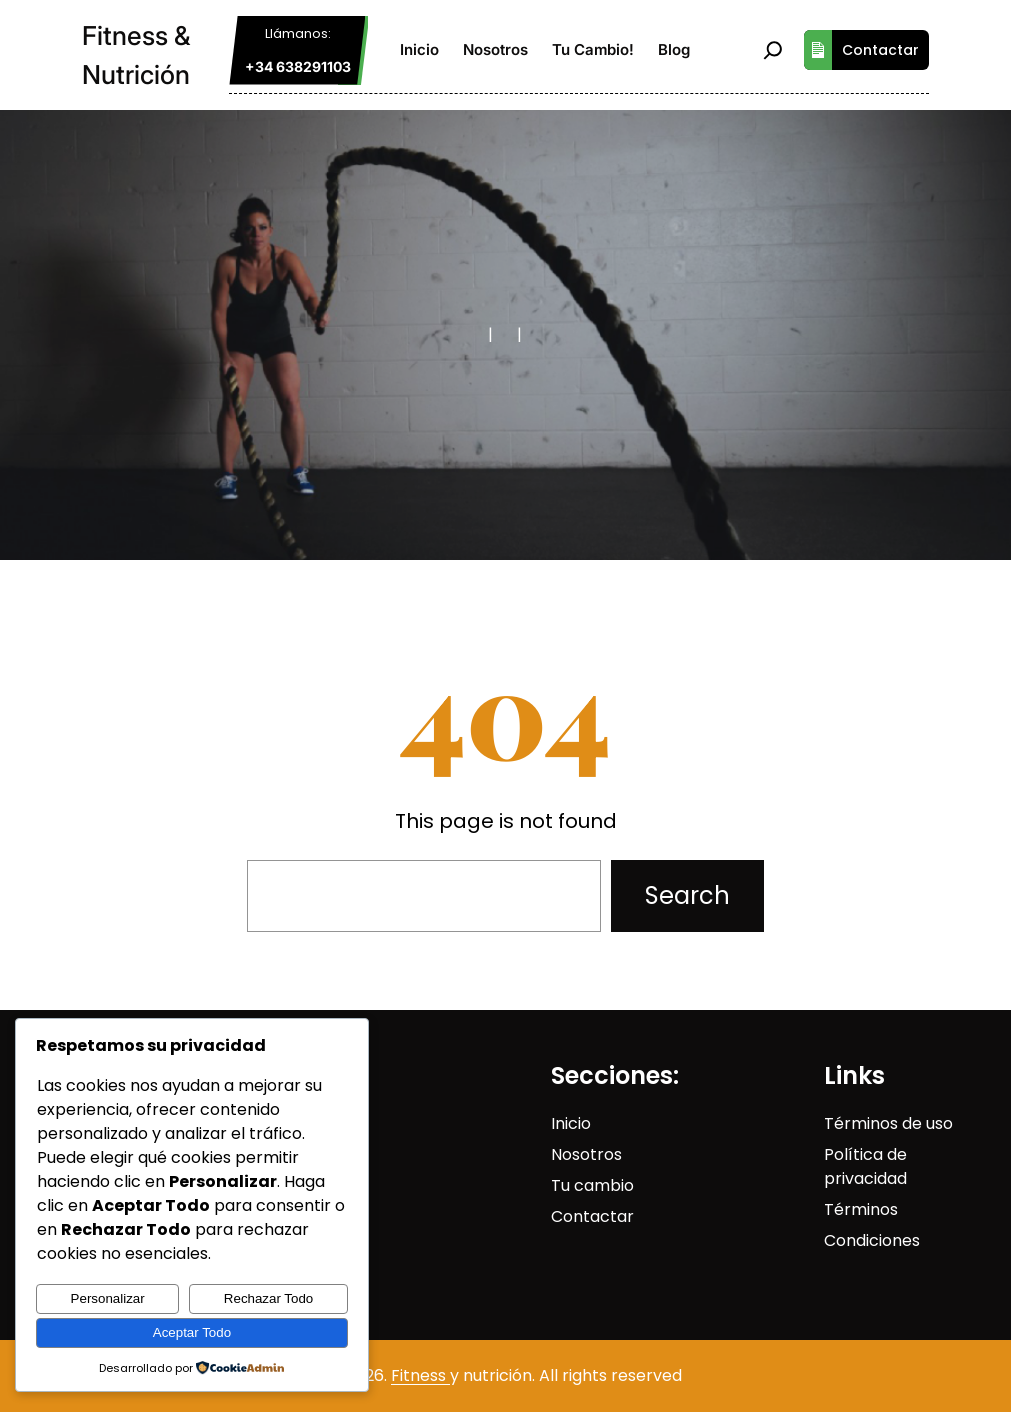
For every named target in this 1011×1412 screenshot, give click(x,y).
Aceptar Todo (192, 1332)
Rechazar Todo (268, 1298)
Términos (861, 1209)
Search (687, 895)
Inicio (571, 1123)
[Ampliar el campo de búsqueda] (773, 50)
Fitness (420, 1375)
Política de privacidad (865, 1166)
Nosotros (586, 1154)
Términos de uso (888, 1123)
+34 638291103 (298, 66)
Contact (584, 1216)
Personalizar (108, 1298)
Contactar (861, 50)
